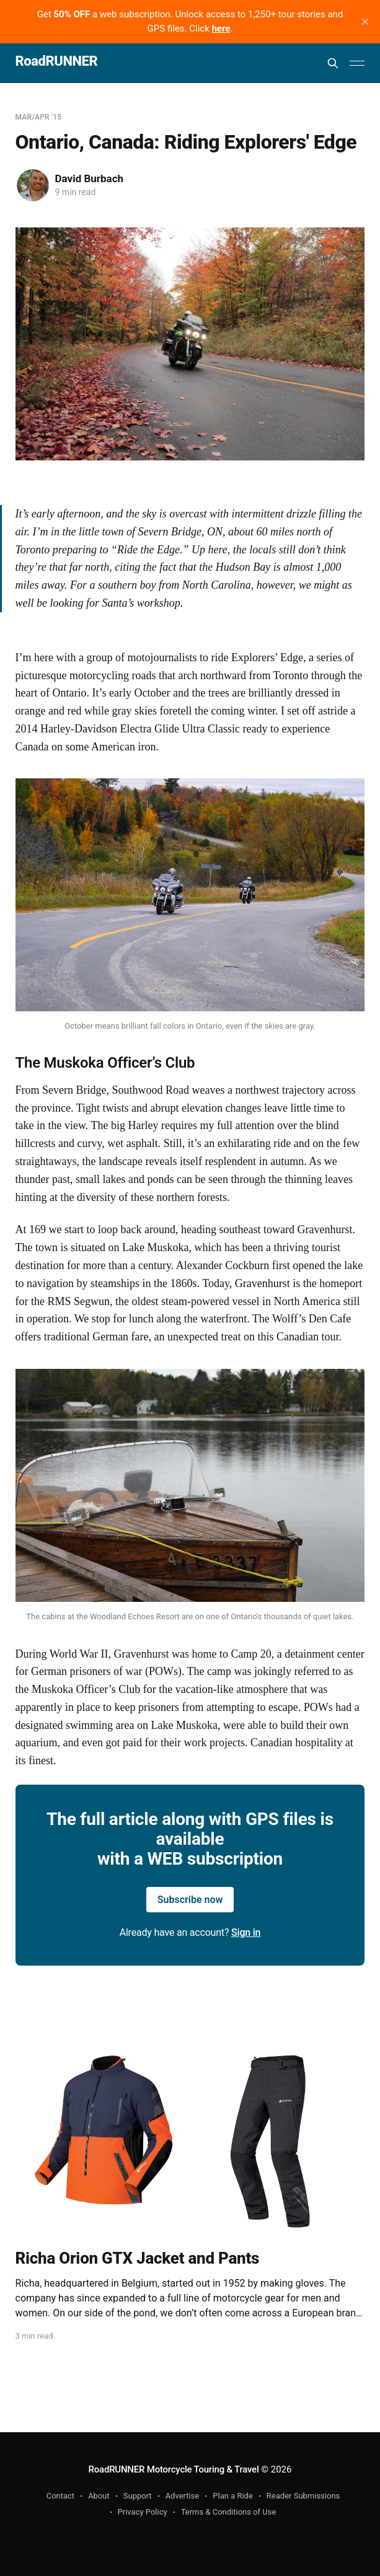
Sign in (245, 1932)
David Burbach (89, 178)
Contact (60, 2495)
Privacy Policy (142, 2512)
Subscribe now (190, 1900)
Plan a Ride (233, 2495)
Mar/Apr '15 (38, 117)
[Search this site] (333, 63)
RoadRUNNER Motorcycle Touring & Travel (174, 2469)
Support (137, 2495)
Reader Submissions (303, 2495)
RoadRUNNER (56, 61)
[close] (365, 22)
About (99, 2495)
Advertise (183, 2495)
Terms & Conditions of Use (228, 2512)
